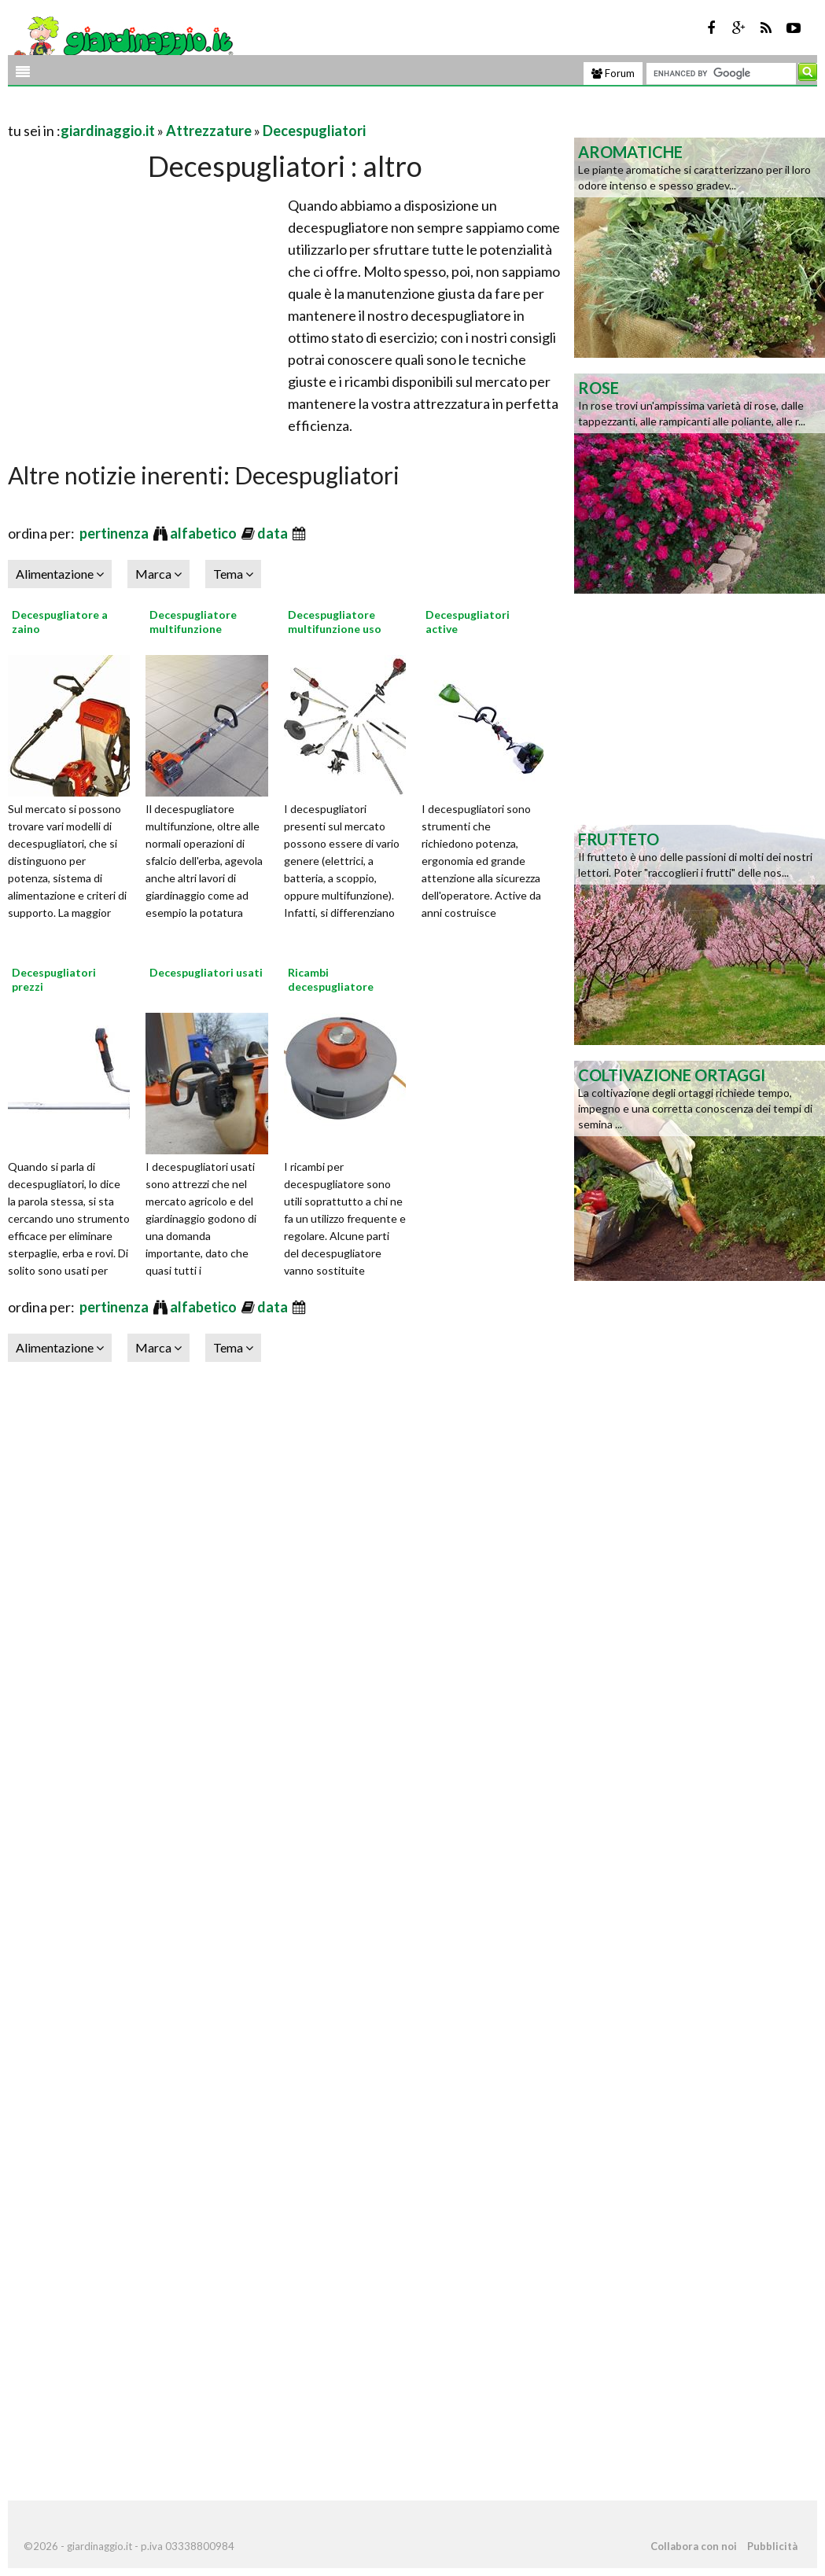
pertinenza (115, 533)
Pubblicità (772, 2546)
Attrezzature (209, 130)
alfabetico (204, 533)
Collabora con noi (693, 2546)
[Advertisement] (192, 111)
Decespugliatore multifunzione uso (334, 621)
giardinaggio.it (108, 130)
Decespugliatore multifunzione (193, 621)
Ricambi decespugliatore (331, 979)
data (273, 533)
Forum (613, 73)
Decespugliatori (314, 130)
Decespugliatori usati (206, 972)
